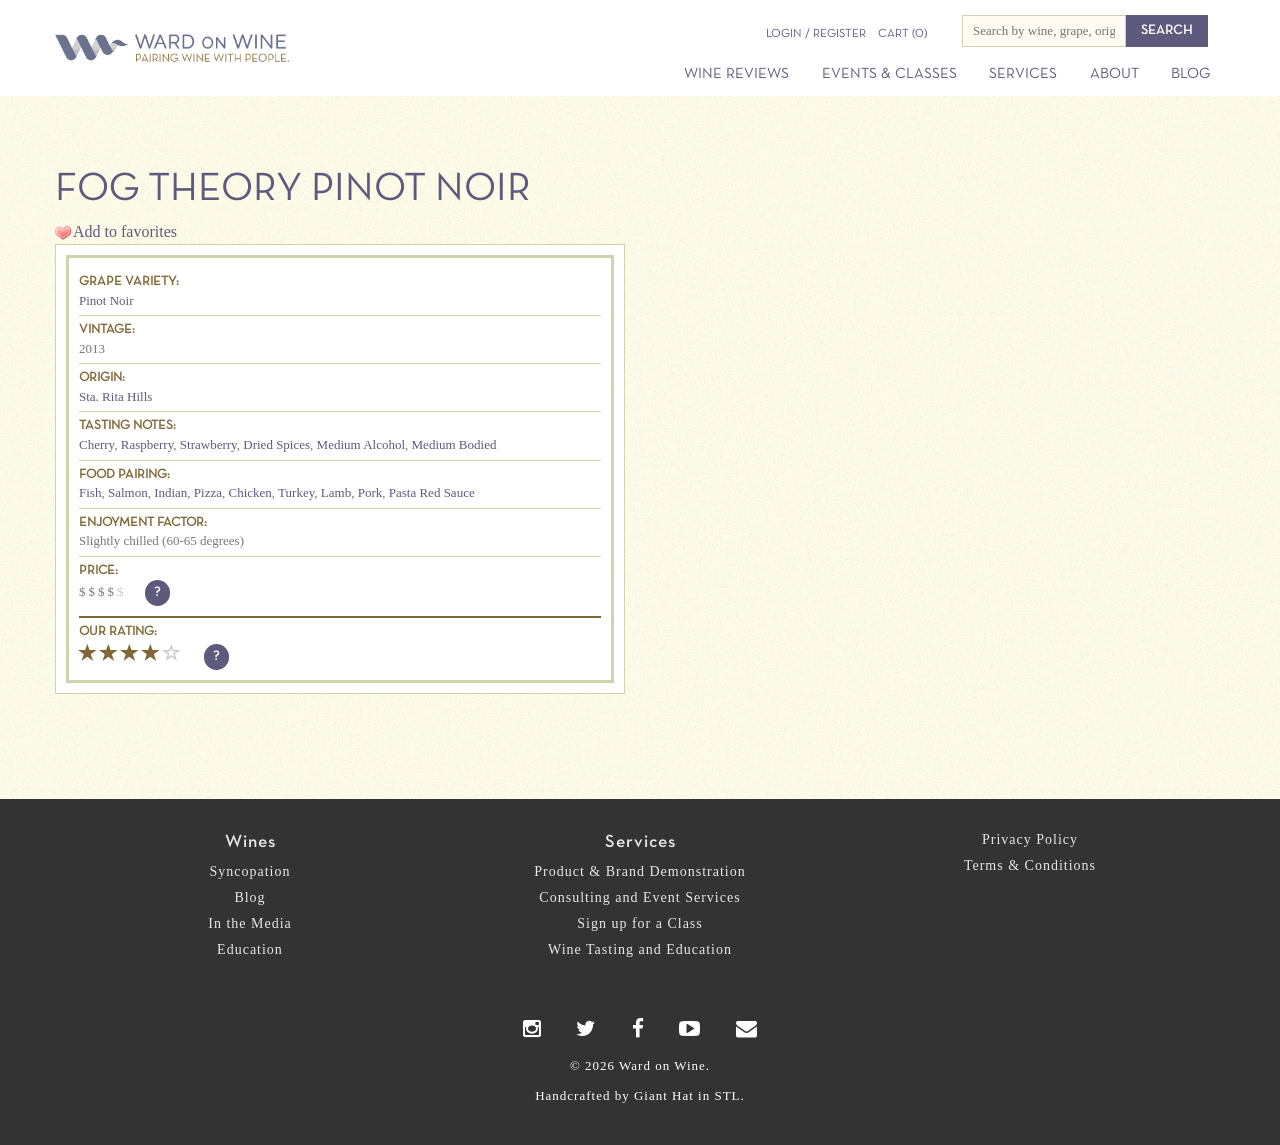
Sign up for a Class (640, 923)
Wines (250, 842)
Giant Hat (664, 1095)
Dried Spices (276, 444)
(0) (902, 34)
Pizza (208, 492)
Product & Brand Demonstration (639, 871)
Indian (170, 492)
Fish (90, 492)
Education (250, 949)
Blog (1190, 74)
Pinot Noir (106, 300)
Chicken (250, 492)
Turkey (296, 492)
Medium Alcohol (361, 444)
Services (1023, 74)
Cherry (96, 444)
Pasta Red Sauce (432, 492)
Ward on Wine (242, 49)
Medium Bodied (454, 444)
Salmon (128, 492)
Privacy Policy (1030, 839)
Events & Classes (889, 74)
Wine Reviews (736, 74)
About (1114, 74)
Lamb (336, 492)
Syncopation (250, 871)
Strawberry (208, 444)
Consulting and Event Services (639, 897)
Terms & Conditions (1030, 865)
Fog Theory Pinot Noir (293, 190)
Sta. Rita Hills (115, 396)
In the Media (250, 923)
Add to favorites (125, 231)
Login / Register (816, 34)
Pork (370, 492)
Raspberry (147, 444)
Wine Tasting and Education (640, 949)
